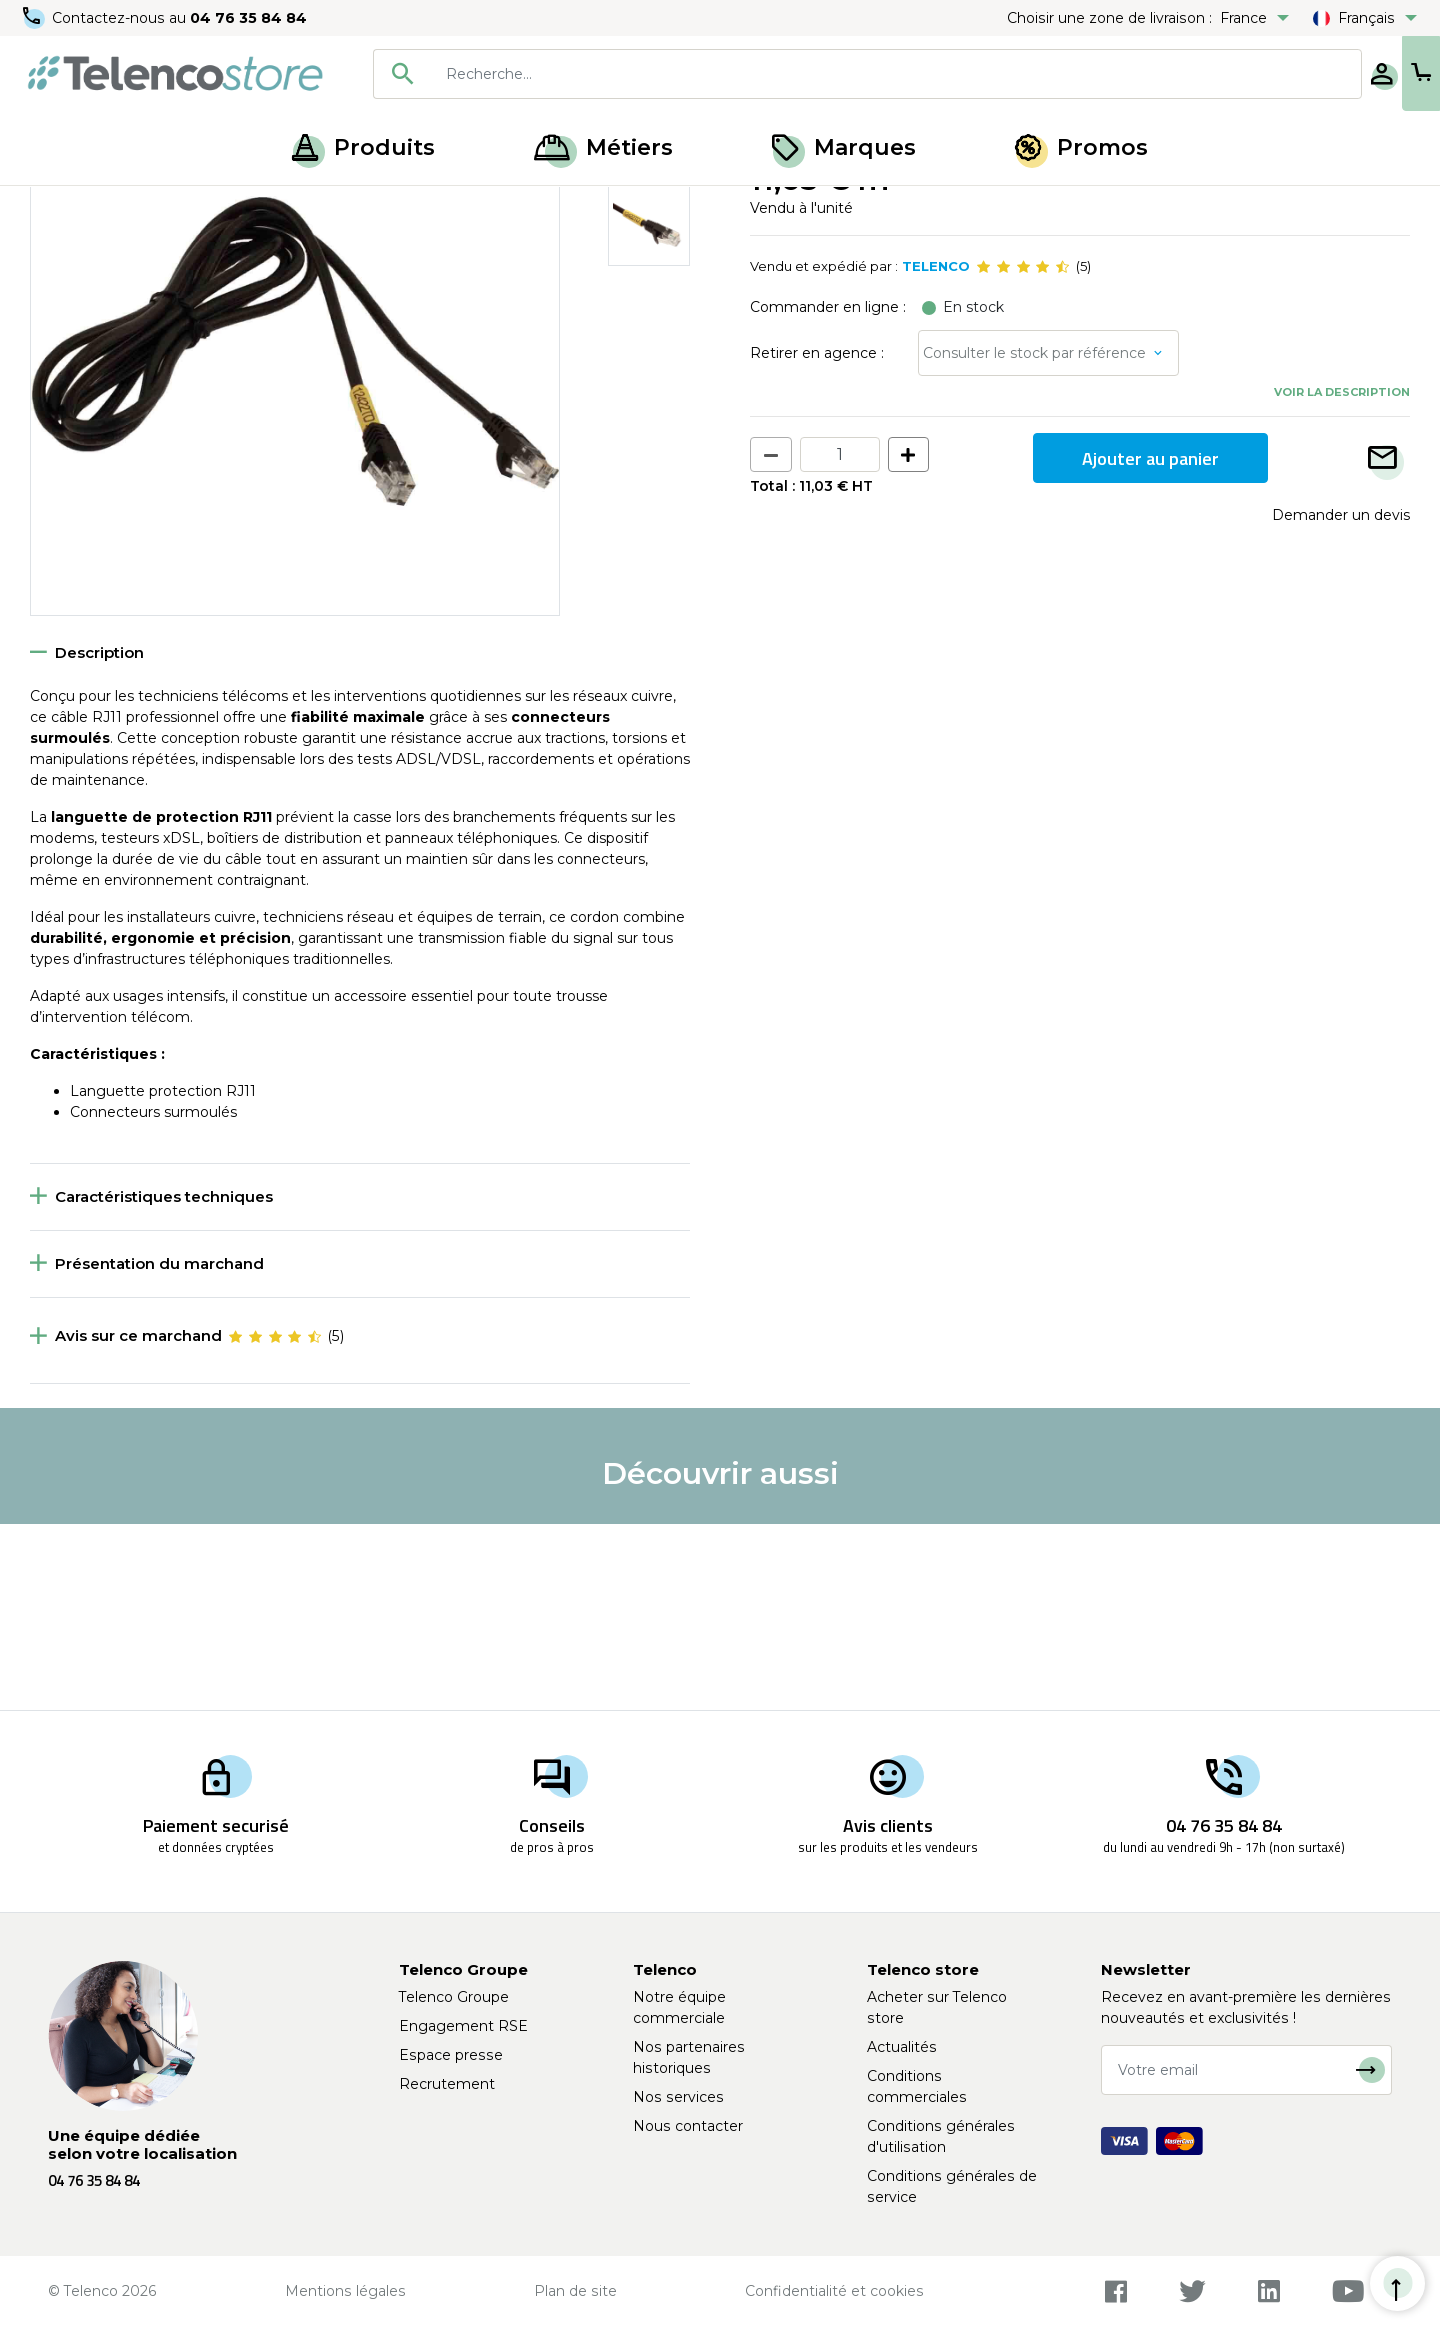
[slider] (1023, 452)
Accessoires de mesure (177, 208)
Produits (363, 147)
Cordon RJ (310, 208)
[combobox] (802, 74)
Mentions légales (345, 2291)
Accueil (54, 208)
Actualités (902, 2047)
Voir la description (1342, 577)
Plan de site (575, 2291)
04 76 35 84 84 (249, 18)
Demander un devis (1341, 700)
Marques (844, 147)
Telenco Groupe (454, 1997)
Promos (1081, 147)
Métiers (603, 147)
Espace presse (451, 2055)
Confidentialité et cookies (834, 2291)
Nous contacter (688, 2126)
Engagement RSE (463, 2026)
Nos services (678, 2097)
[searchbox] (831, 74)
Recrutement (447, 2084)
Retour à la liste (91, 251)
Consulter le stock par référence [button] (1034, 538)
